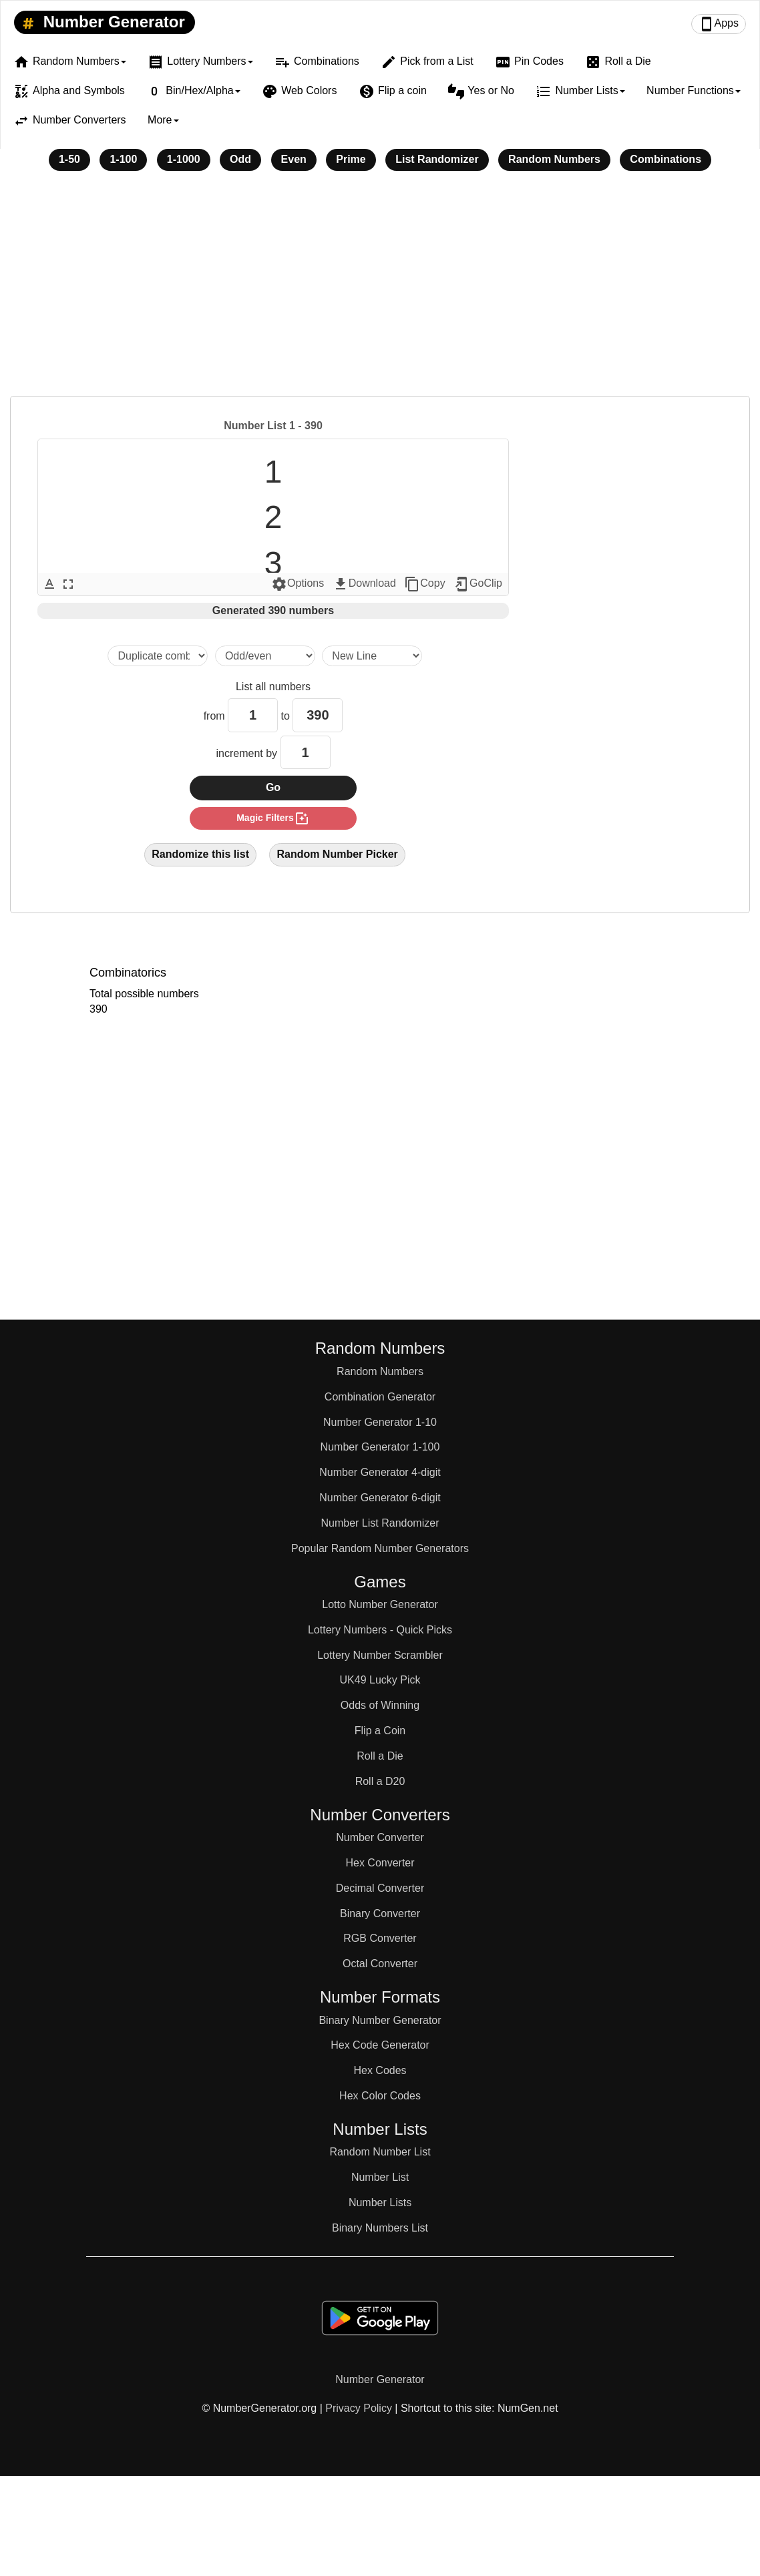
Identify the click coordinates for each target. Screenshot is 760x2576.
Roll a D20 (380, 1781)
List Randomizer (436, 159)
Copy (424, 584)
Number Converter (380, 1837)
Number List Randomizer (380, 1523)
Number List (380, 2177)
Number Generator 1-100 (380, 1447)
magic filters (273, 818)
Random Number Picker (336, 854)
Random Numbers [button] (69, 62)
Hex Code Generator (380, 2045)
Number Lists (380, 2202)
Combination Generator (380, 1396)
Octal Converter (380, 1963)
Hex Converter (379, 1862)
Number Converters (69, 121)
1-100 (123, 159)
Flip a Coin (380, 1730)
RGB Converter (379, 1938)
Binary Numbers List (380, 2228)
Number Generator (101, 22)
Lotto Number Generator (379, 1604)
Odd (240, 159)
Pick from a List (427, 62)
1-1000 (183, 159)
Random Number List (379, 2151)
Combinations (316, 62)
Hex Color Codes (380, 2095)
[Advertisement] (380, 292)
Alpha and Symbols (69, 91)
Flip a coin (393, 91)
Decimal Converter (380, 1888)
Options (297, 584)
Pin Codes (529, 62)
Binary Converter (380, 1913)
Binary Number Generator (380, 2020)
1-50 (69, 159)
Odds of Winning (380, 1705)
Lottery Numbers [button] (200, 62)
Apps (719, 24)
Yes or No (481, 91)
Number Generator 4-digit (379, 1472)
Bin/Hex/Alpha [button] (193, 91)
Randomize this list (200, 854)
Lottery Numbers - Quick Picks (380, 1629)
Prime (350, 159)
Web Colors (299, 91)
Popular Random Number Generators (380, 1548)
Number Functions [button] (693, 90)
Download (364, 584)
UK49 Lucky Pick (380, 1680)
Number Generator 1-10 (380, 1422)
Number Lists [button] (580, 91)
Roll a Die (617, 62)
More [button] (163, 119)
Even (294, 159)
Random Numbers (554, 159)
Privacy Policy (358, 2408)
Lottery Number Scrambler (380, 1655)
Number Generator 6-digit (379, 1497)
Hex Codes (379, 2070)
